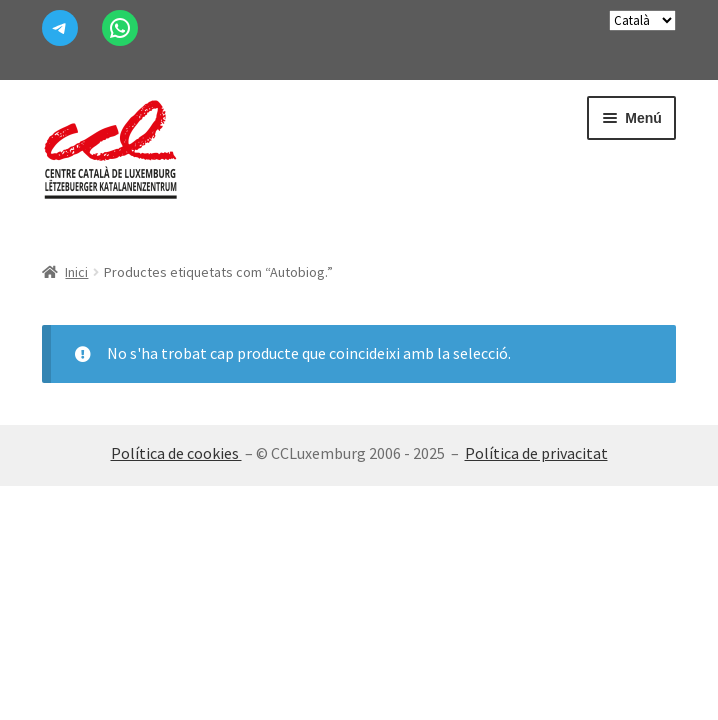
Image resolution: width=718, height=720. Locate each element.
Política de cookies (176, 453)
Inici (76, 272)
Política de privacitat (536, 453)
